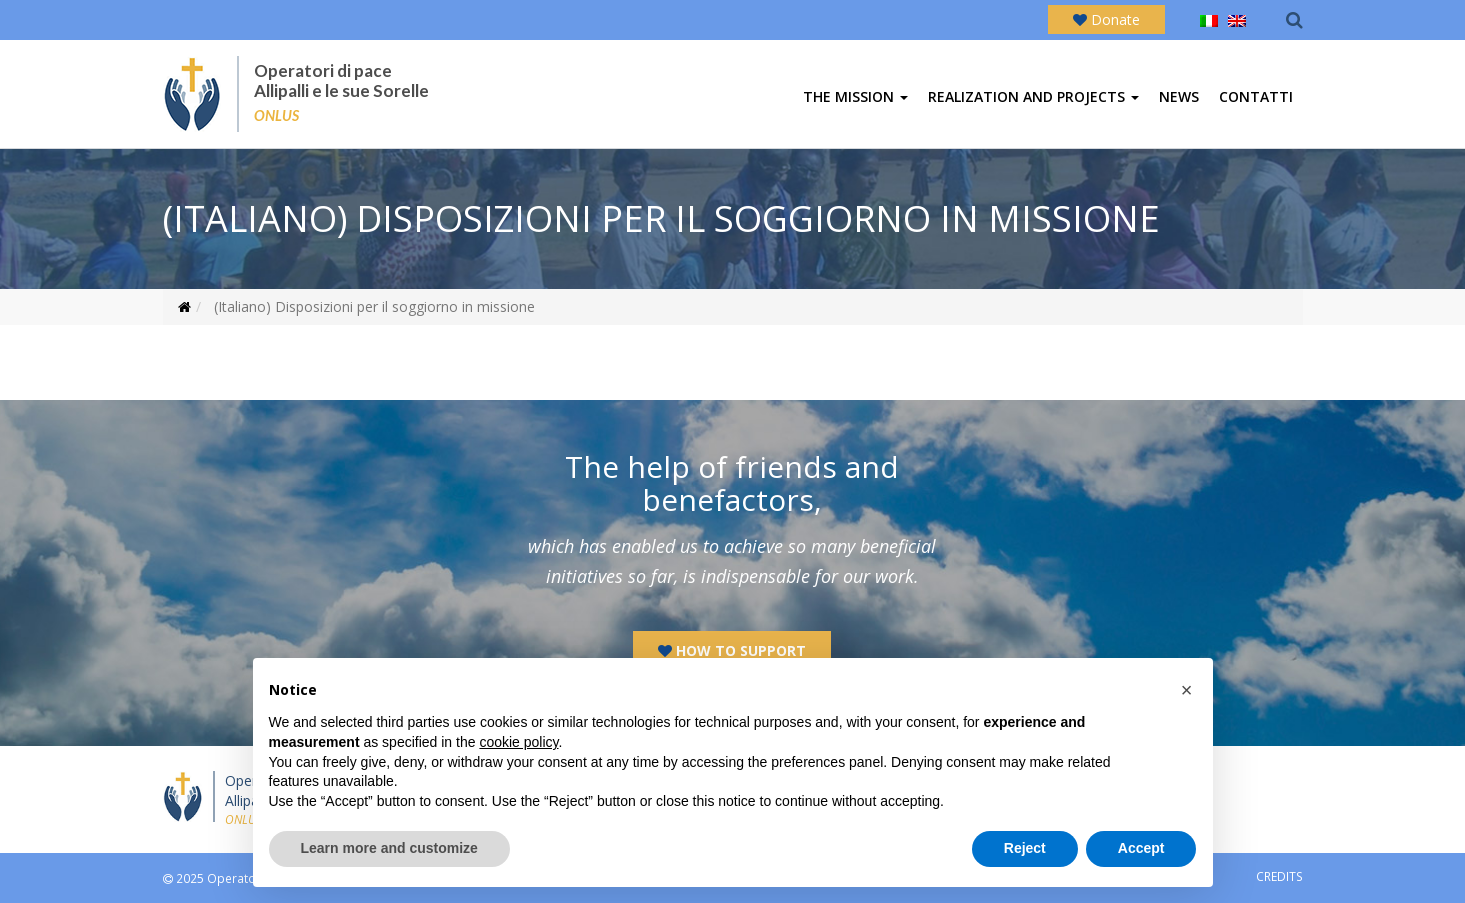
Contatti (1256, 96)
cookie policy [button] (518, 742)
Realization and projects (1033, 96)
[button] (1187, 690)
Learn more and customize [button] (389, 848)
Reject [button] (1025, 848)
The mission (855, 96)
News (1179, 96)
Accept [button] (1141, 848)
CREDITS (1279, 876)
